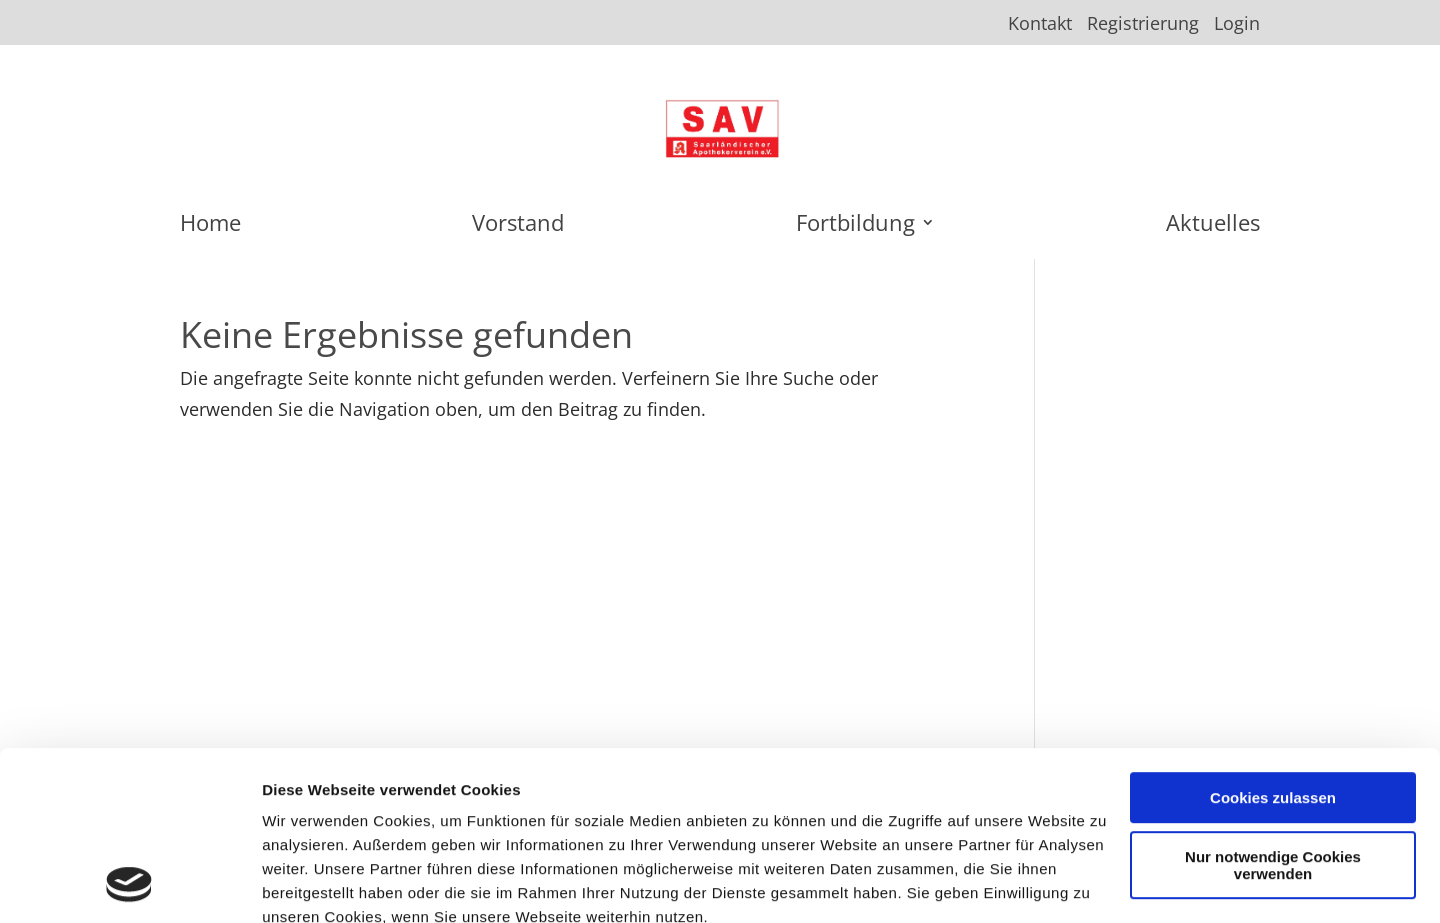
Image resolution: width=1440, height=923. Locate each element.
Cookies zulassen (1273, 639)
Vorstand (518, 226)
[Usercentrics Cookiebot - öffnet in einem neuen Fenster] (129, 884)
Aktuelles (1213, 226)
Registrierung (1143, 24)
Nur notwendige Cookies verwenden (1273, 707)
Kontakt (1040, 24)
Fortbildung (855, 226)
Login (1237, 24)
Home (210, 226)
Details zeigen (312, 883)
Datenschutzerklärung (517, 806)
